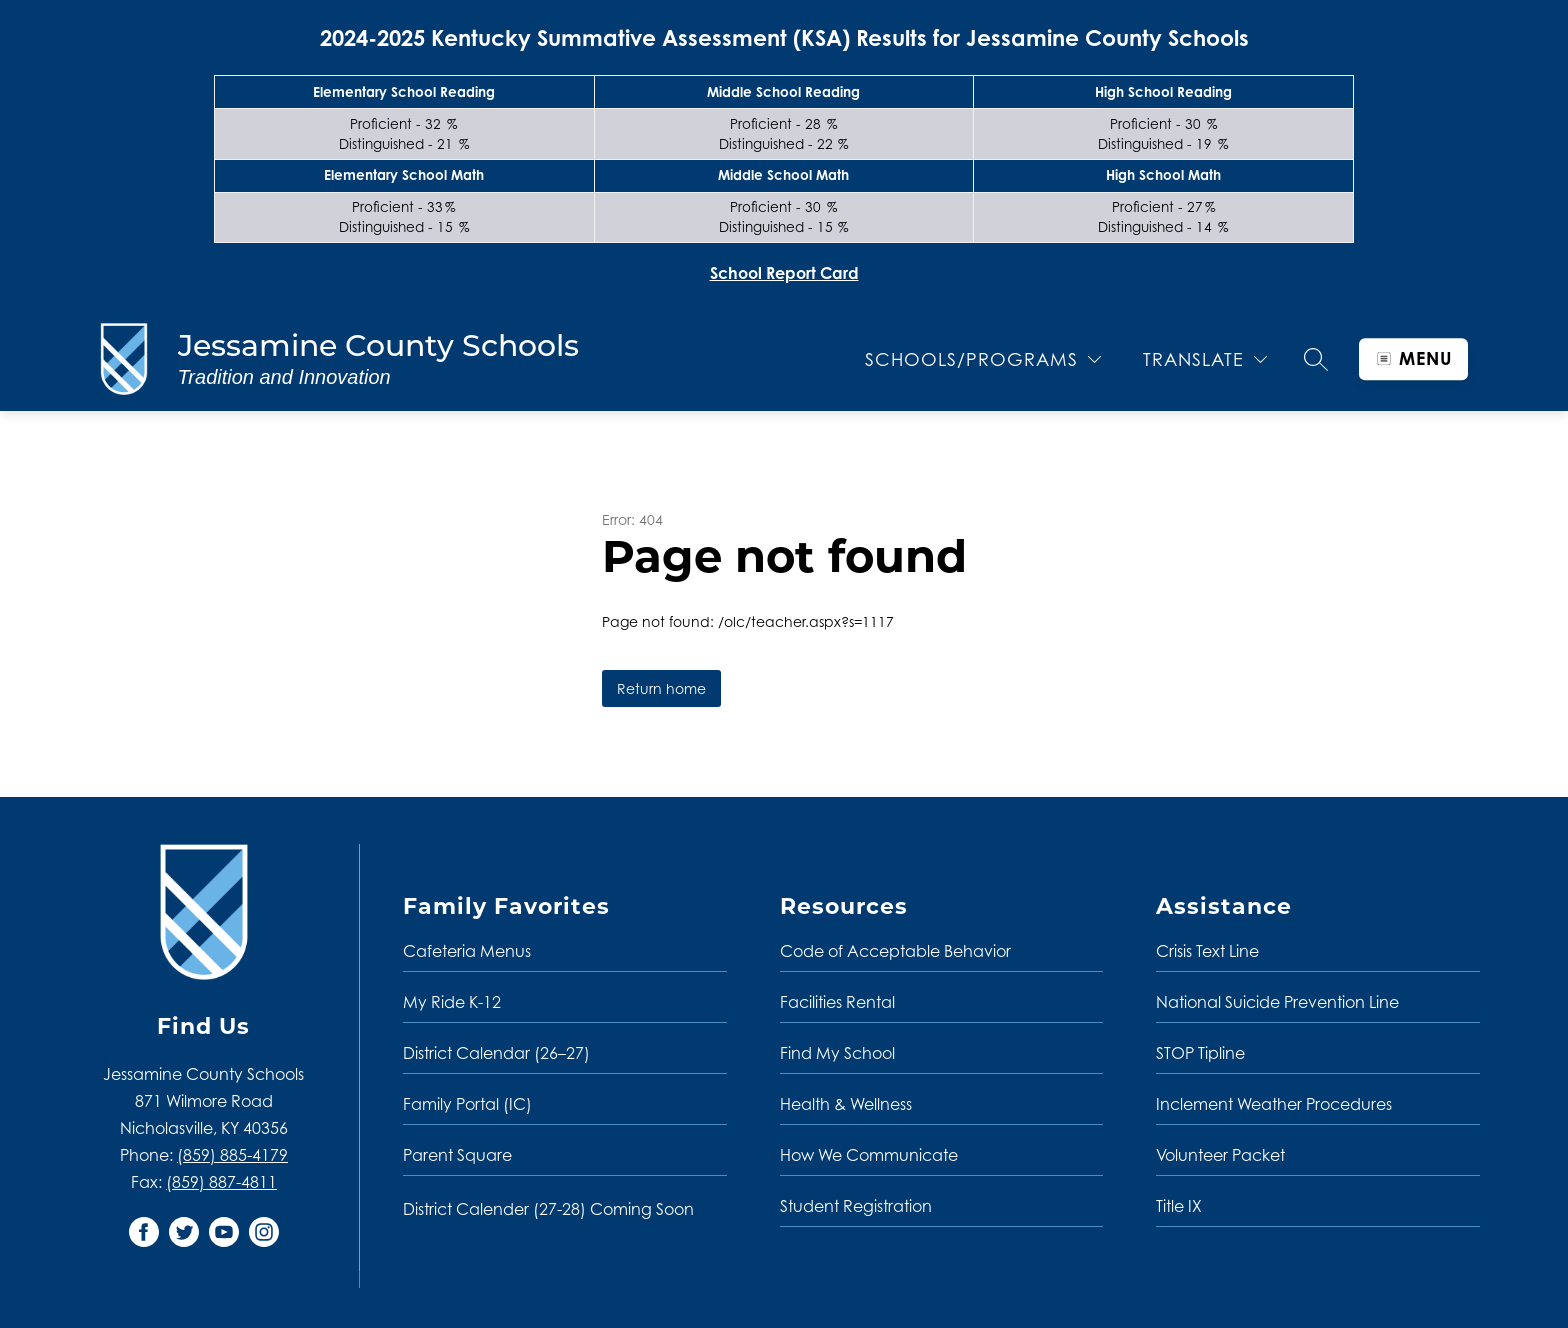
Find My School (837, 1053)
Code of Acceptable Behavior (895, 951)
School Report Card (784, 273)
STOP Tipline (1200, 1053)
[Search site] (1316, 359)
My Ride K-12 (452, 1002)
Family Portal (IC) (467, 1104)
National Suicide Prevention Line (1277, 1002)
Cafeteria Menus (467, 951)
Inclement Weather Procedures (1274, 1104)
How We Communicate (869, 1155)
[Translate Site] (1205, 359)
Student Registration (856, 1206)
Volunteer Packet (1220, 1155)
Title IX (1179, 1206)
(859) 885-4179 (232, 1155)
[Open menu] (1413, 359)
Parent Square (457, 1155)
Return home (661, 688)
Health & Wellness (846, 1104)
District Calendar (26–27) (496, 1053)
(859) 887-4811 (221, 1182)
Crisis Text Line (1207, 951)
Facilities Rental (837, 1002)
